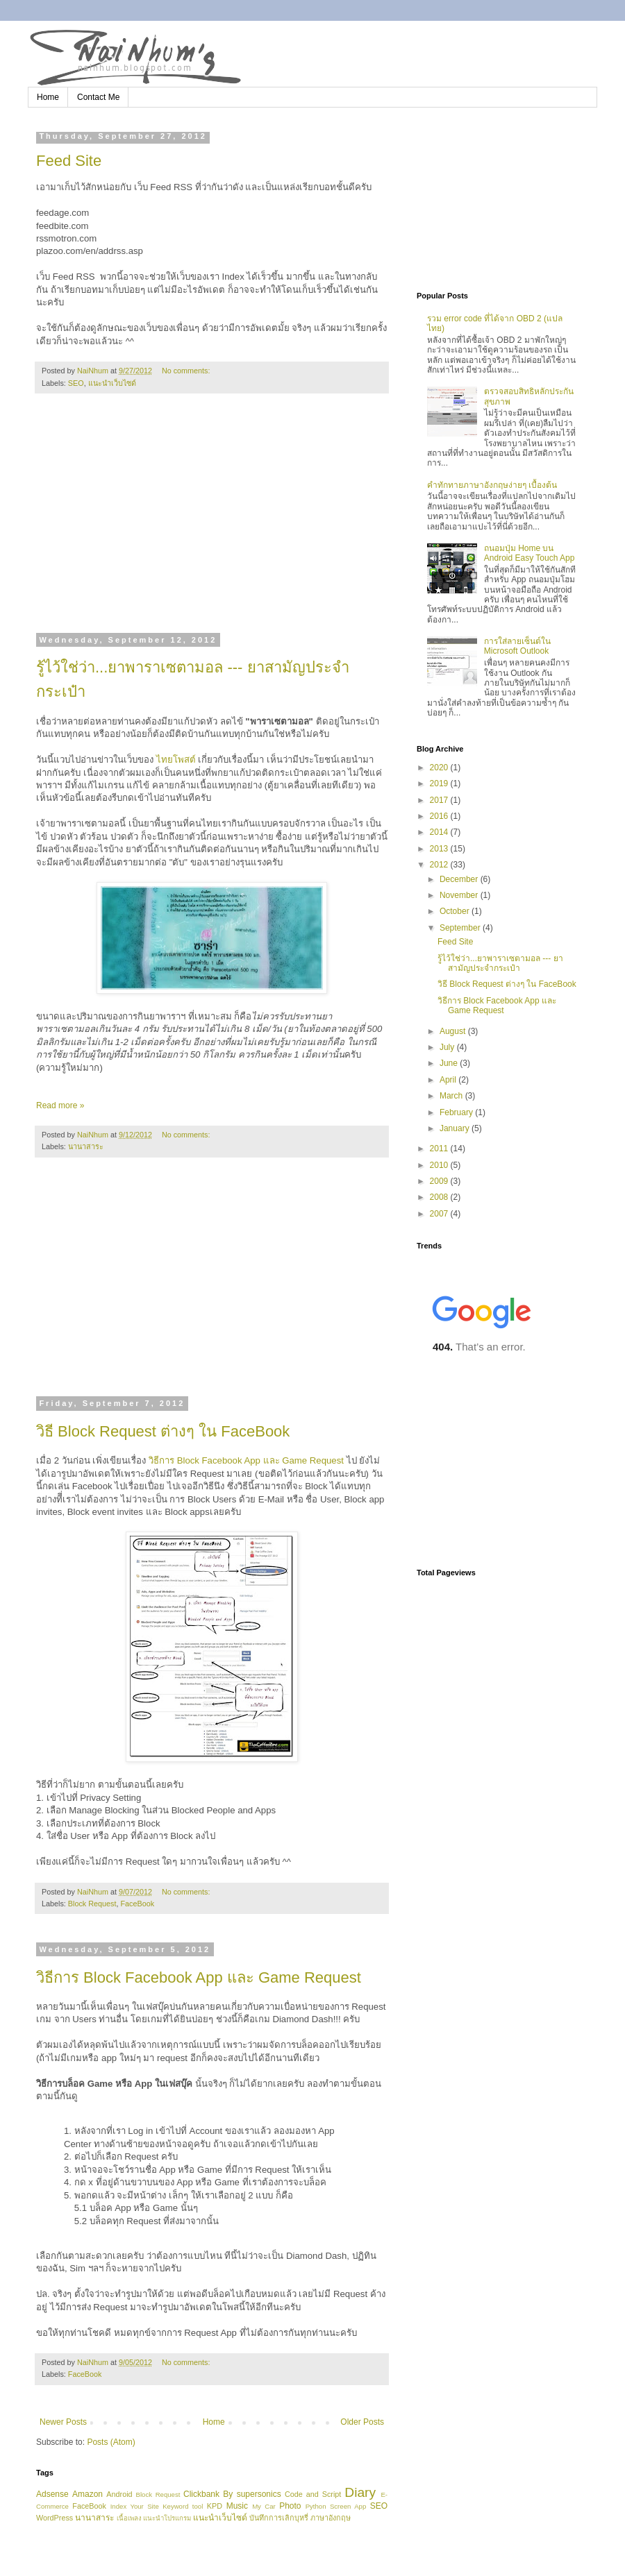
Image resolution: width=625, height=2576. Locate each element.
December (460, 879)
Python (316, 2506)
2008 (440, 1197)
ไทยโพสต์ (177, 759)
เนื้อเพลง (129, 2518)
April (449, 1080)
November (460, 895)
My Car (264, 2506)
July (448, 1047)
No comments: (187, 370)
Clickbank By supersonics (232, 2494)
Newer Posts (63, 2422)
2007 (440, 1214)
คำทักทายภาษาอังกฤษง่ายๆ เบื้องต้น (492, 485)
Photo (290, 2506)
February (457, 1112)
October (456, 911)
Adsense (52, 2494)
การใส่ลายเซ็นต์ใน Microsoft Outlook (517, 646)
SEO (76, 383)
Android (119, 2494)
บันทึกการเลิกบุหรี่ (278, 2518)
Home (48, 97)
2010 (440, 1165)
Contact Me (98, 97)
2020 (440, 767)
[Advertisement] (212, 522)
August (454, 1031)
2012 (440, 865)
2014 (440, 832)
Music (237, 2506)
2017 (440, 800)
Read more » (60, 1105)
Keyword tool (182, 2506)
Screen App (348, 2506)
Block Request (92, 1903)
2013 (440, 849)
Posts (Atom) (111, 2442)
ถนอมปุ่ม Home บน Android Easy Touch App (529, 553)
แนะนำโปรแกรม (167, 2518)
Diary (360, 2492)
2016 (440, 816)
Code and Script (313, 2494)
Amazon (87, 2494)
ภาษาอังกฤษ (330, 2518)
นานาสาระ (85, 1146)
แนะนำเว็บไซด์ (112, 383)
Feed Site (68, 160)
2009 (440, 1181)
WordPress (54, 2518)
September (461, 928)
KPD (214, 2506)
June (450, 1063)
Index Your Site (134, 2506)
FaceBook (137, 1903)
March (452, 1096)
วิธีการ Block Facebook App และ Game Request (245, 1460)
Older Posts (362, 2422)
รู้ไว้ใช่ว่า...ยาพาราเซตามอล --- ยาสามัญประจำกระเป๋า (500, 963)
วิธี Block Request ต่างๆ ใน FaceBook (163, 1431)
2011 (440, 1148)
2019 (440, 783)
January (456, 1128)
